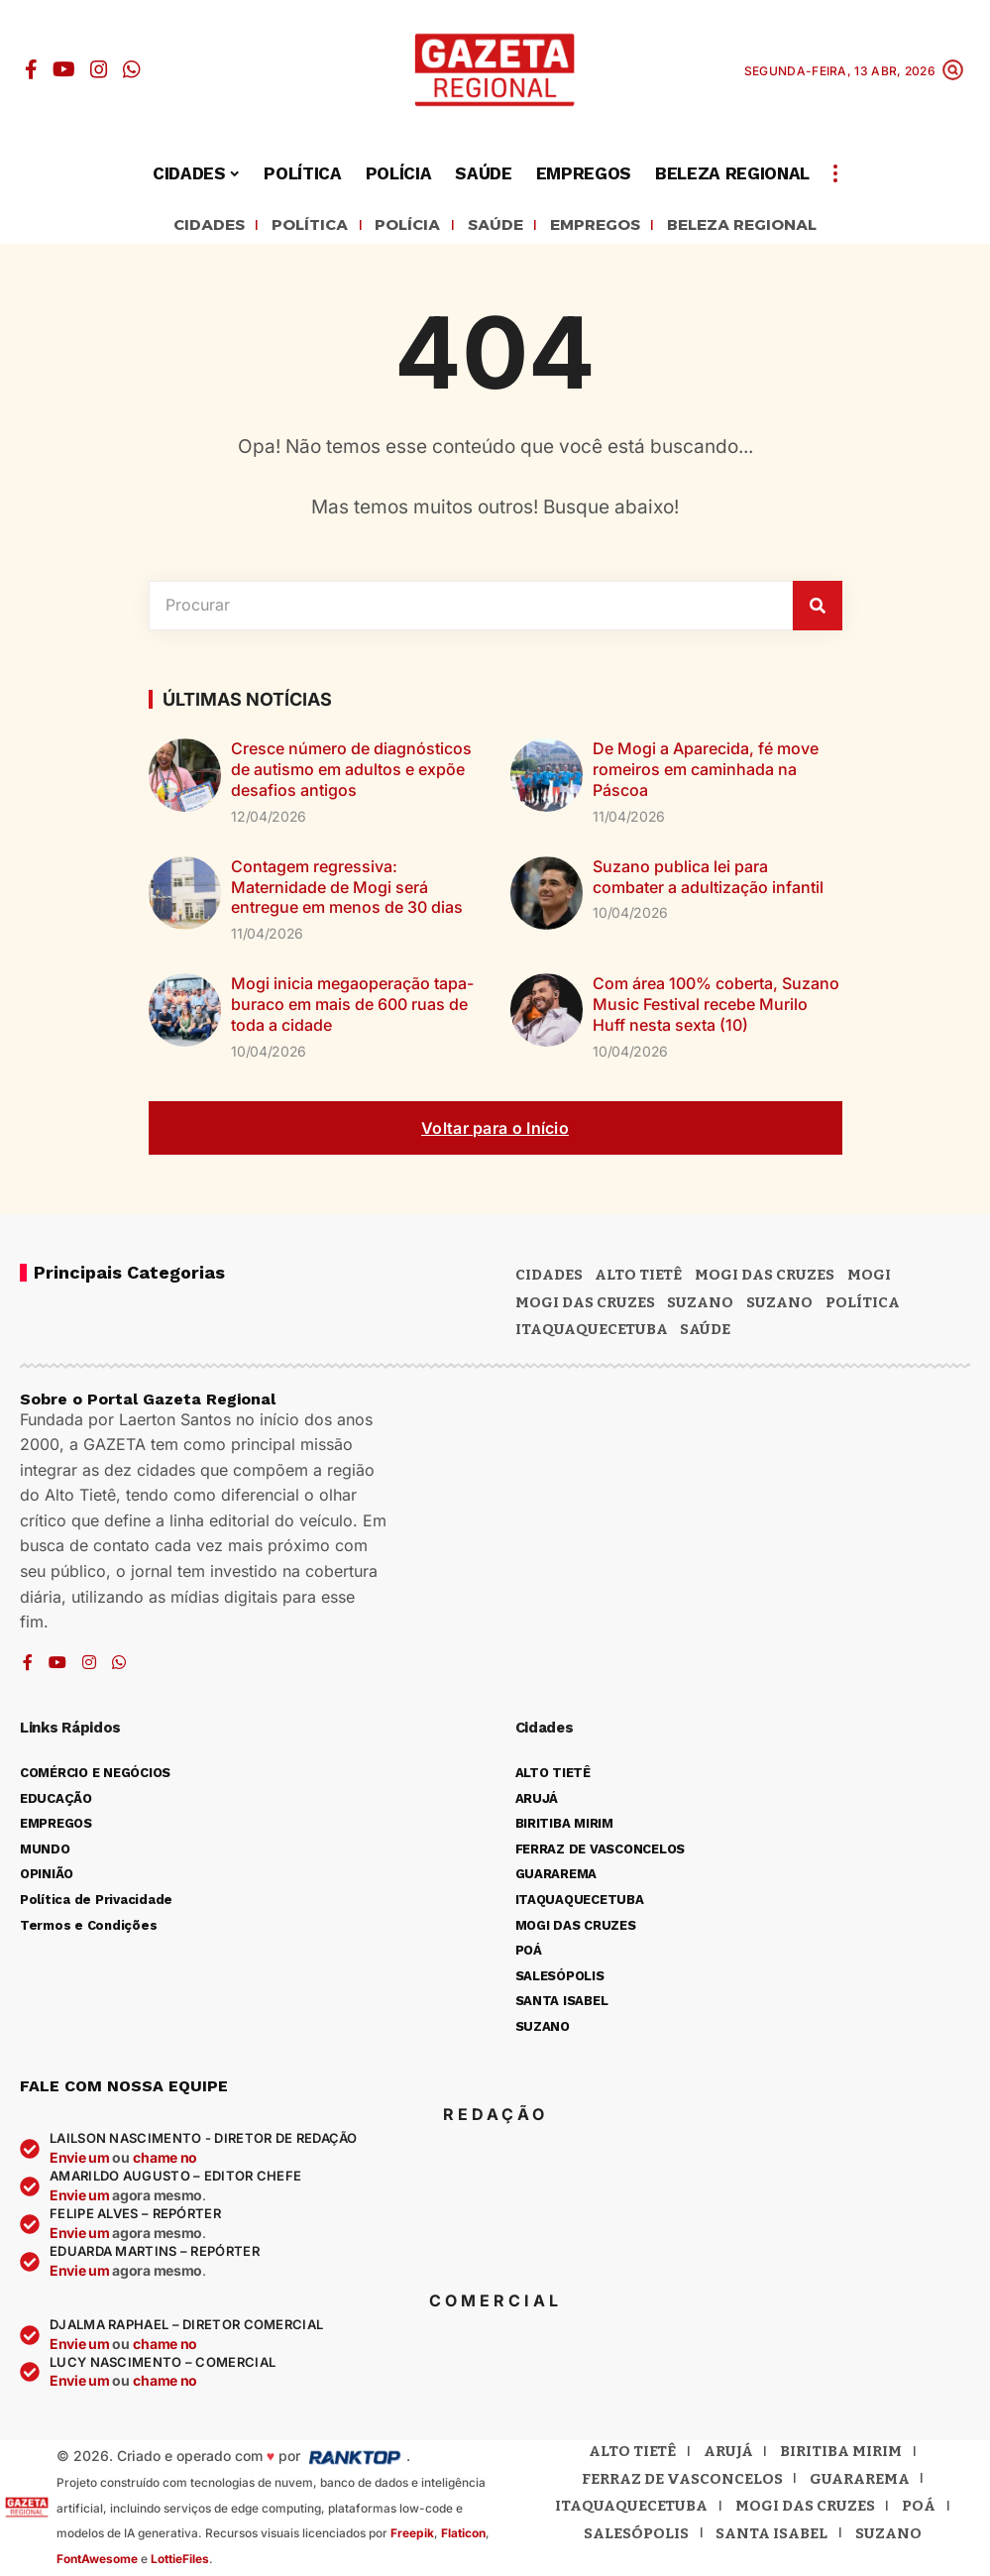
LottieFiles (180, 2561)
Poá (918, 2509)
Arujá (728, 2454)
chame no (165, 2160)
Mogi (869, 1278)
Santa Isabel (771, 2536)
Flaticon (463, 2535)
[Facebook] (31, 69)
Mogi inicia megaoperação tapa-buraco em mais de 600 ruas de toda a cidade (352, 1007)
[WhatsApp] (132, 69)
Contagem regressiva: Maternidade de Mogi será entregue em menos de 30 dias (347, 890)
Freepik (412, 2535)
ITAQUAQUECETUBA (591, 1332)
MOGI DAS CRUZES (764, 1278)
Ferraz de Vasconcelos (682, 2482)
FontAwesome (97, 2561)
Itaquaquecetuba (631, 2509)
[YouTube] (64, 69)
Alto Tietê (638, 1278)
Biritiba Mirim (841, 2454)
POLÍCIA (394, 227)
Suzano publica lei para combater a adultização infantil (708, 879)
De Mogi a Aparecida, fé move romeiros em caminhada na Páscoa (706, 773)
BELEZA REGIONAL (768, 227)
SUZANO (779, 1305)
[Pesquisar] (817, 608)
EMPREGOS (602, 227)
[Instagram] (99, 69)
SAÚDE (490, 227)
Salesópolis (636, 2536)
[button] (952, 69)
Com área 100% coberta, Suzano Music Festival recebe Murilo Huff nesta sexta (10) (716, 1007)
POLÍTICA (288, 227)
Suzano (700, 1305)
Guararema (860, 2482)
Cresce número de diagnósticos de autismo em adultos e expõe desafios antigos (351, 773)
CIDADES (177, 227)
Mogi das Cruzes (585, 1305)
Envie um (81, 2160)
